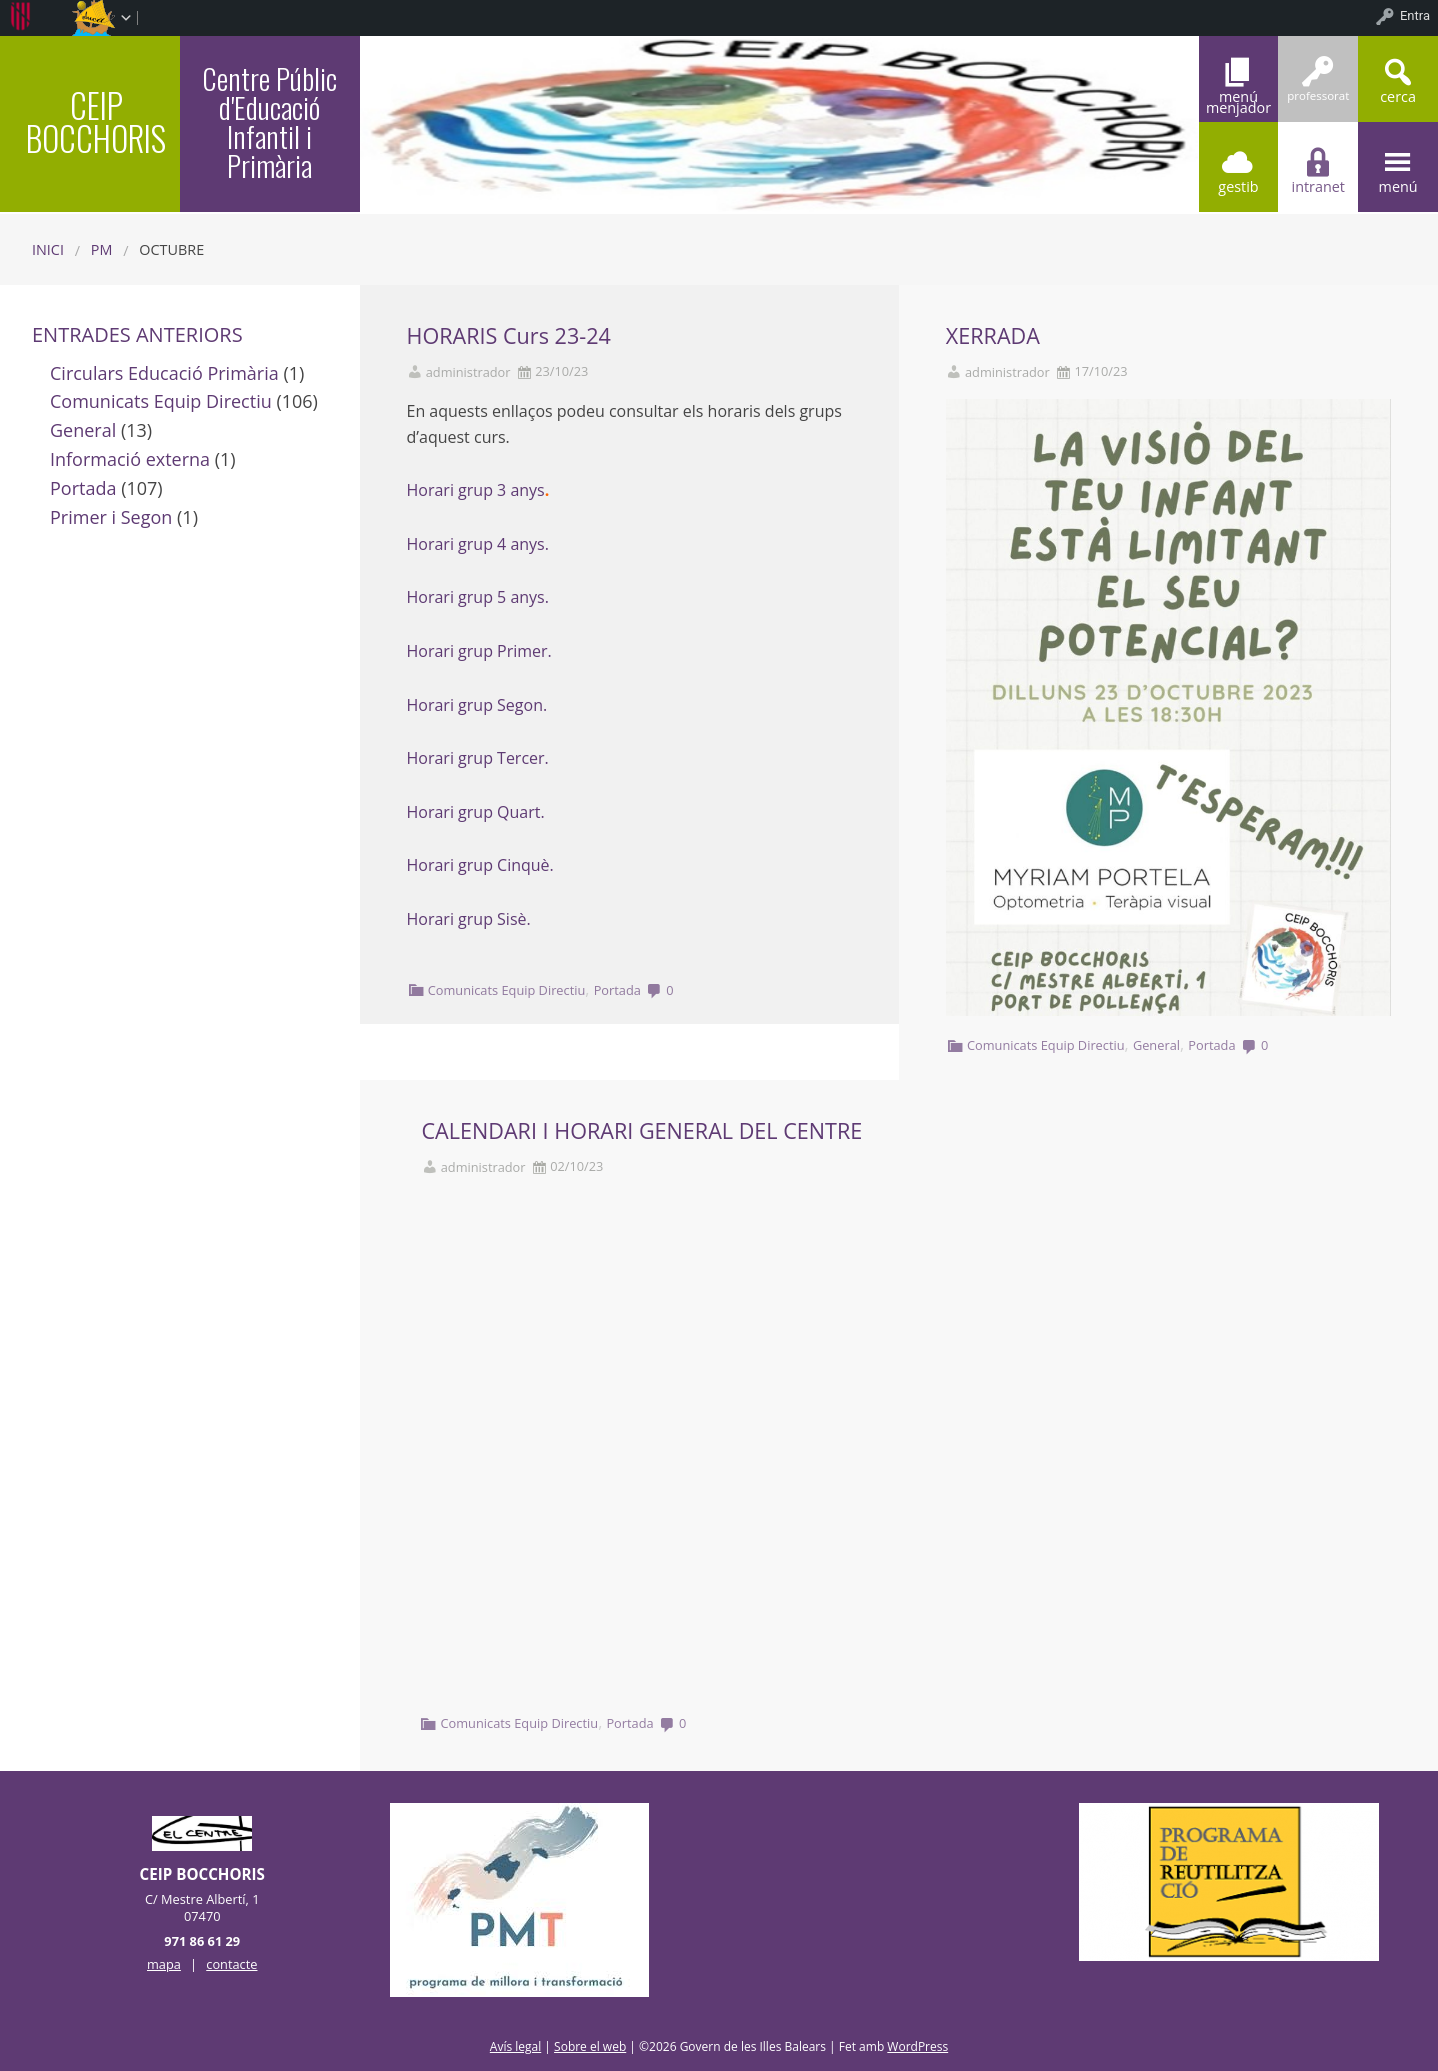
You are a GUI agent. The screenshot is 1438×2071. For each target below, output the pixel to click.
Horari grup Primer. (479, 651)
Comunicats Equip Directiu (507, 990)
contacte (231, 1964)
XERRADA (993, 335)
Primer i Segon (111, 517)
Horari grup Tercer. (478, 758)
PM (102, 249)
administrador (468, 372)
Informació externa (130, 459)
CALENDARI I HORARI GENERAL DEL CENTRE (642, 1130)
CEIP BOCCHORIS (96, 122)
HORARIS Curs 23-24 (509, 335)
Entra (1415, 15)
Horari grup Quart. (478, 812)
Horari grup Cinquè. (482, 865)
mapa (164, 1964)
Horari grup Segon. (479, 705)
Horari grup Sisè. (469, 919)
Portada (617, 990)
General (1156, 1045)
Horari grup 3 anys (476, 490)
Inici (48, 249)
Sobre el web (590, 2046)
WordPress (917, 2046)
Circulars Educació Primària (164, 373)
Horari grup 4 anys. (478, 544)
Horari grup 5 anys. (478, 597)
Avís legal (515, 2046)
